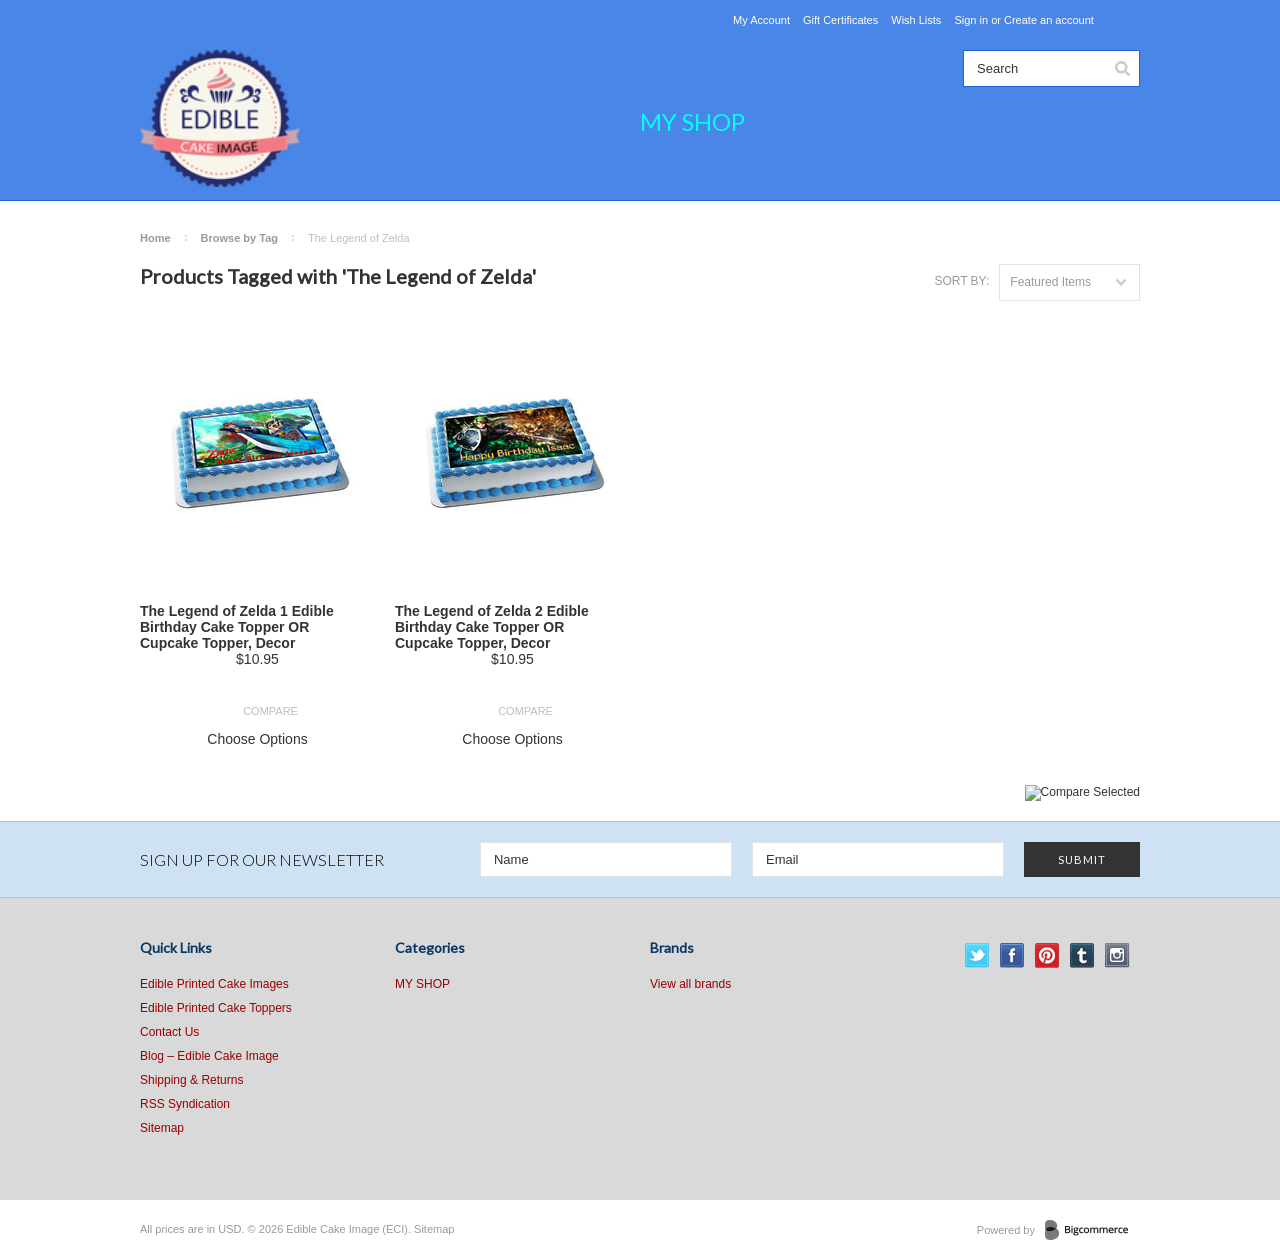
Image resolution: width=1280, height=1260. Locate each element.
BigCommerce (1092, 1231)
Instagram (1117, 955)
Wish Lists (916, 20)
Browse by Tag (239, 238)
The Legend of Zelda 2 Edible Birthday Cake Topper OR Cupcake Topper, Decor (492, 627)
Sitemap (162, 1128)
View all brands (690, 984)
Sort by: (961, 281)
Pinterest (1047, 955)
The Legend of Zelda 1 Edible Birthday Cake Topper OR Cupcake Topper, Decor (237, 627)
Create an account (1049, 20)
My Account (761, 20)
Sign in (971, 20)
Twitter (977, 955)
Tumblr (1082, 955)
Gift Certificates (840, 20)
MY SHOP (692, 121)
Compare (270, 711)
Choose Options (257, 739)
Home (155, 238)
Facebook (1012, 955)
